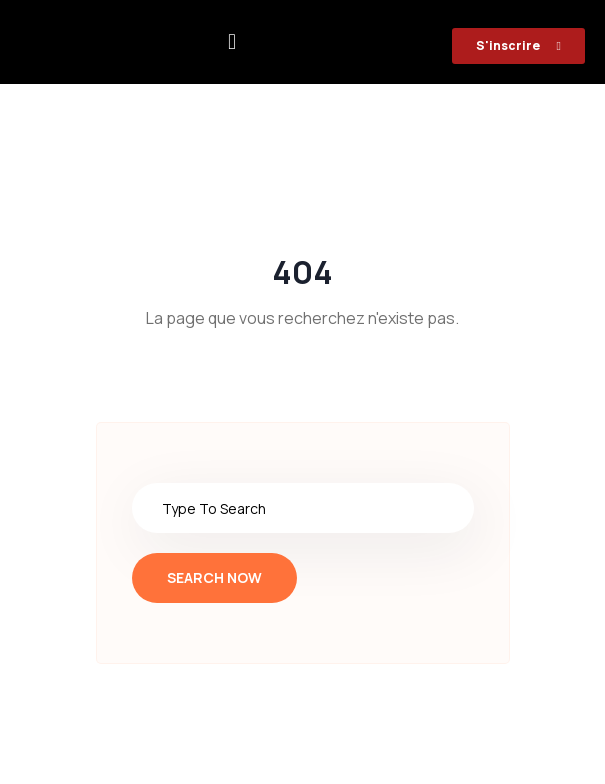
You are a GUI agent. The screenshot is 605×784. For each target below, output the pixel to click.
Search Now (214, 577)
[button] (232, 42)
